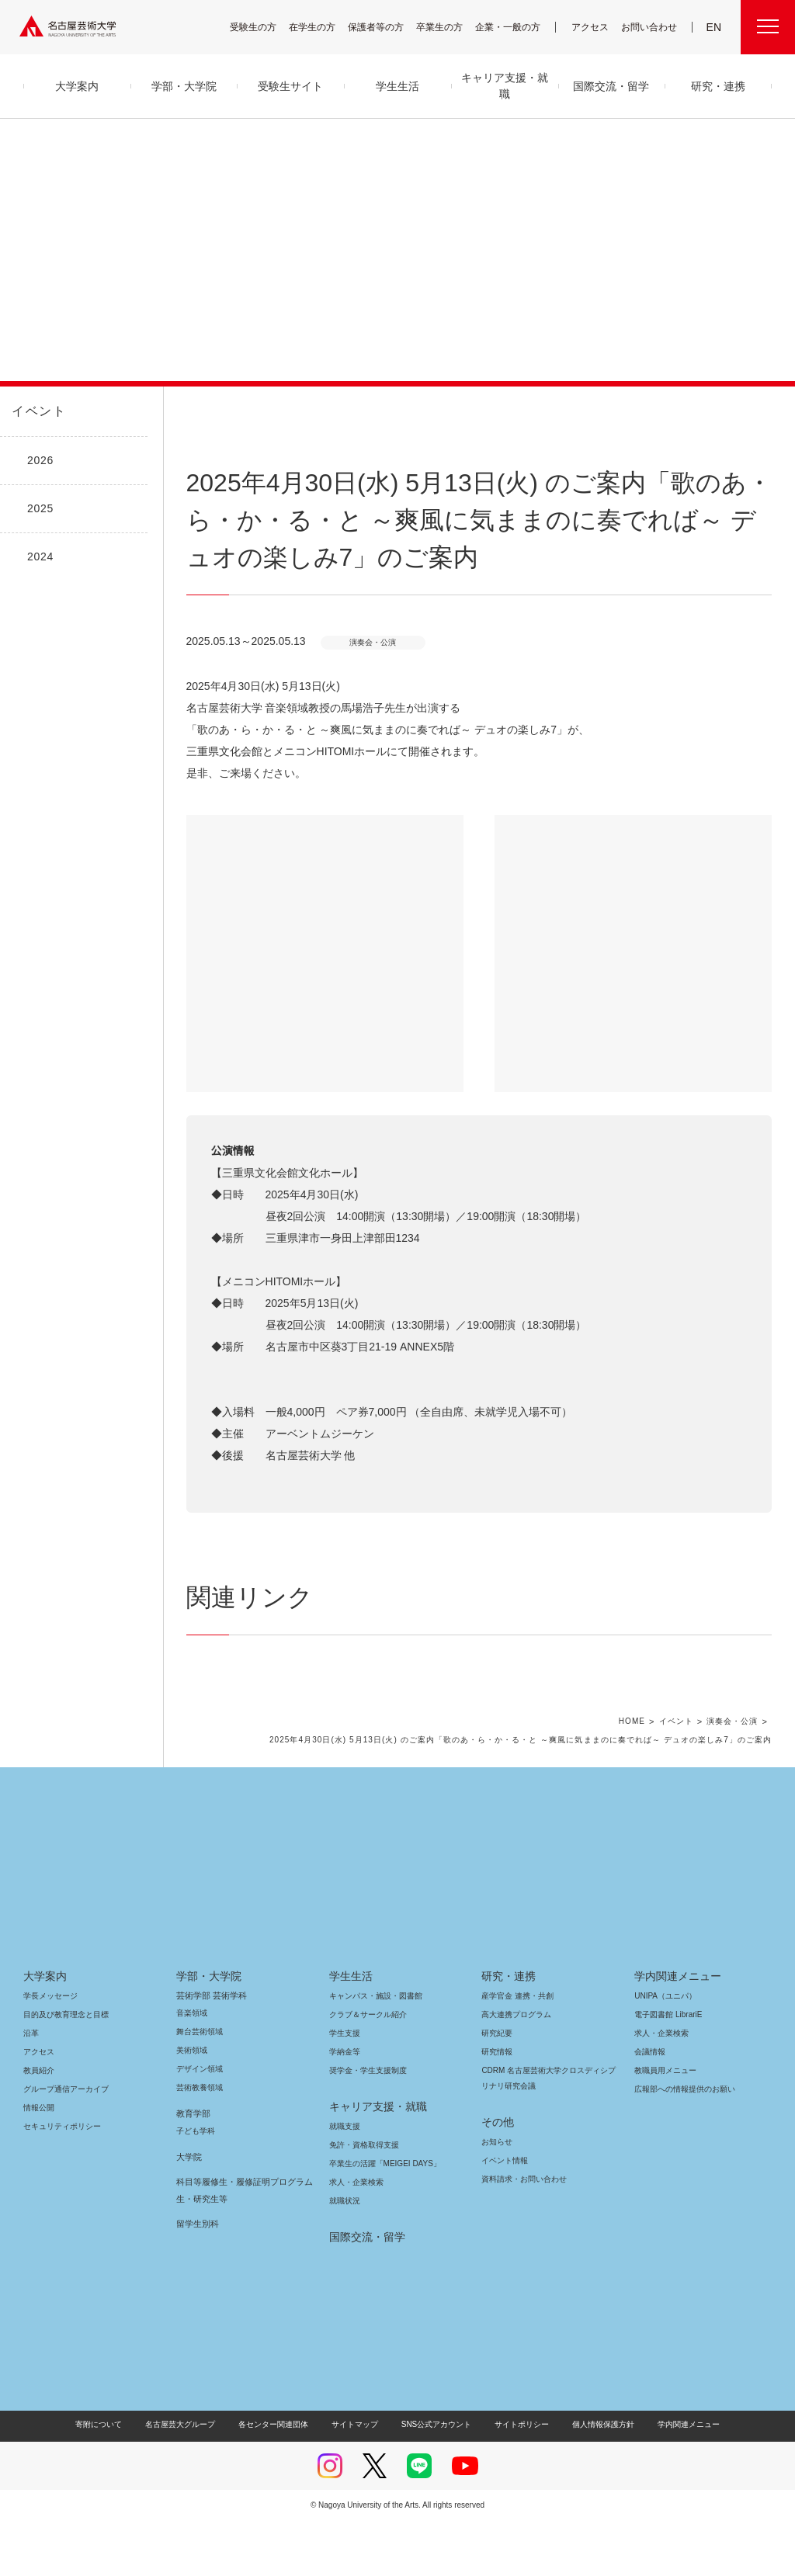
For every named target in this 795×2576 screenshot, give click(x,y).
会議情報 (649, 2107)
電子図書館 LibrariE (668, 2069)
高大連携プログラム (514, 2069)
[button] (324, 953)
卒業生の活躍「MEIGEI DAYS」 (379, 2218)
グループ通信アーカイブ (62, 2144)
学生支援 (344, 2088)
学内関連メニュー (675, 2031)
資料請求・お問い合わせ (521, 2234)
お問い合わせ (651, 26)
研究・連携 (505, 2031)
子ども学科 (195, 2186)
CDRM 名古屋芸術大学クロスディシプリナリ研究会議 (547, 2133)
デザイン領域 (198, 2124)
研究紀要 (496, 2088)
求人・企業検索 (354, 2237)
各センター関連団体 (281, 2479)
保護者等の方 (386, 26)
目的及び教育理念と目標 (65, 2069)
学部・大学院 (206, 2031)
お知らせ (496, 2197)
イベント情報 (503, 2215)
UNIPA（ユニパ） (660, 2051)
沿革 (31, 2088)
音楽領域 (191, 2068)
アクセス (594, 26)
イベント (36, 411)
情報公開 (38, 2163)
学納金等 (344, 2107)
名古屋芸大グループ (190, 2479)
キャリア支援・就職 (372, 2161)
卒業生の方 (449, 26)
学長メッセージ (49, 2051)
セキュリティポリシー (57, 2181)
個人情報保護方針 (593, 2479)
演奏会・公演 (734, 1777)
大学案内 (45, 2031)
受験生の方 (263, 26)
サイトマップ (358, 2479)
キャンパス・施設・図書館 (369, 2051)
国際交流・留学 (364, 2292)
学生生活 (351, 2031)
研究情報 (496, 2107)
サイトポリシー (514, 2479)
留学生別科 (197, 2279)
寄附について (111, 2479)
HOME (638, 1777)
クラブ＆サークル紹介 (365, 2069)
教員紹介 (38, 2125)
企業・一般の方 (515, 26)
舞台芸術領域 (199, 2086)
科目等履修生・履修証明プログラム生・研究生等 (240, 2245)
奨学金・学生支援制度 (366, 2125)
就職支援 (344, 2181)
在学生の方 (322, 26)
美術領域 (191, 2105)
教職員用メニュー (663, 2125)
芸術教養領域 (199, 2142)
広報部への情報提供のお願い (684, 2144)
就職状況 (344, 2256)
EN (714, 27)
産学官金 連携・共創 (515, 2051)
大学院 (189, 2212)
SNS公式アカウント (434, 2479)
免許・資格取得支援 (362, 2200)
